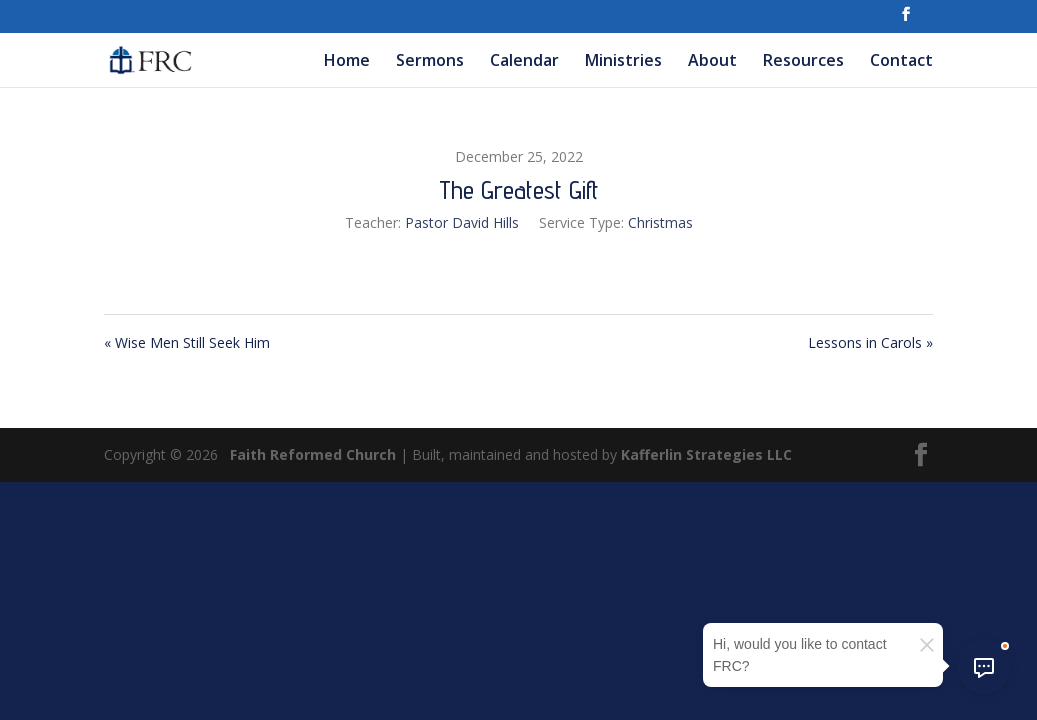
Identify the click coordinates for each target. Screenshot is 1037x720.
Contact (901, 62)
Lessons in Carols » (870, 342)
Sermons (430, 62)
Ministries (623, 62)
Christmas (660, 222)
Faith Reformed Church (313, 454)
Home (347, 62)
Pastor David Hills (462, 222)
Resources (803, 62)
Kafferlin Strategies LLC (706, 454)
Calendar (524, 62)
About (712, 62)
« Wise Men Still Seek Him (187, 342)
